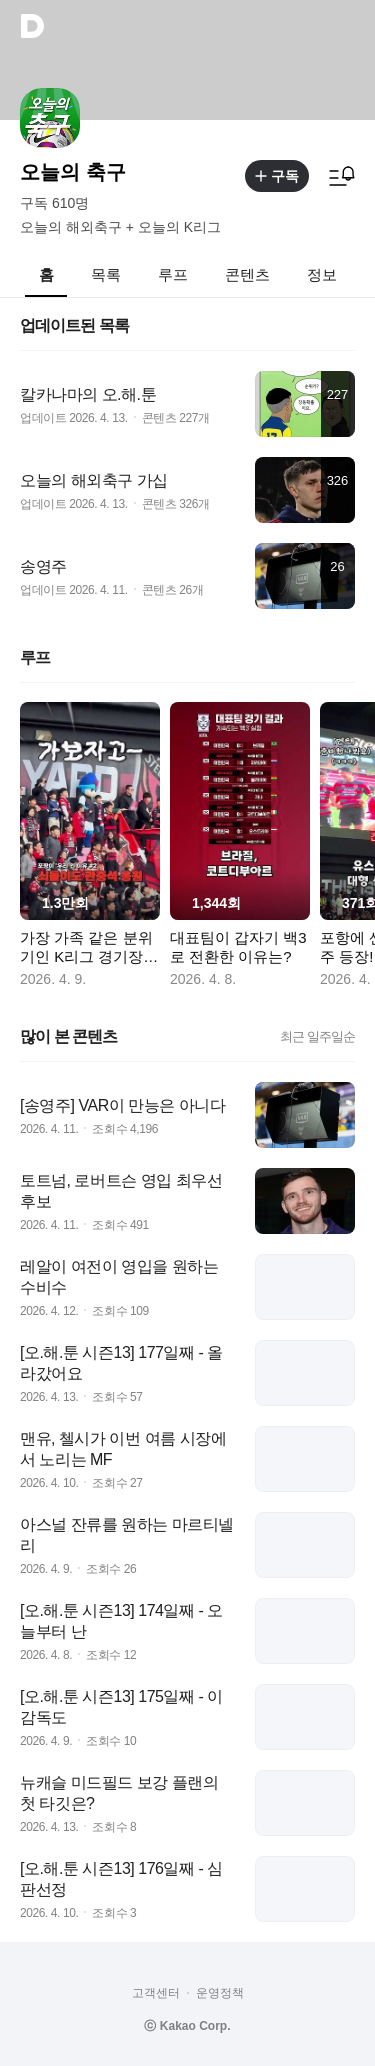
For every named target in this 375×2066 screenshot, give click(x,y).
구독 (277, 176)
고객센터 (156, 1993)
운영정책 (220, 1993)
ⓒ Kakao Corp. (187, 2026)
